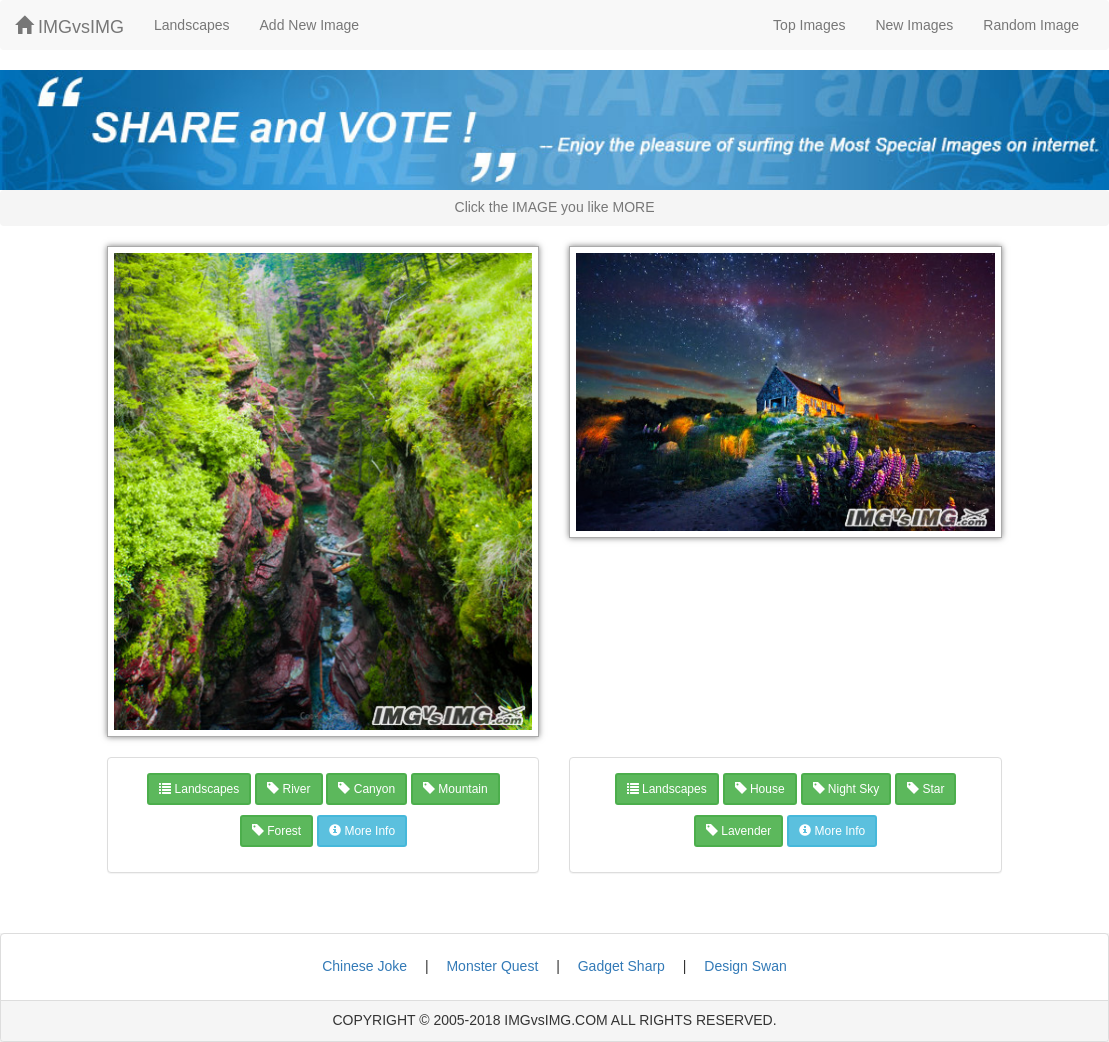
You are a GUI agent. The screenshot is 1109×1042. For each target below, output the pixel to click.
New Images (914, 25)
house (760, 789)
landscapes (199, 789)
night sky (846, 789)
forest (276, 831)
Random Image (1031, 25)
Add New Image (310, 25)
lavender (738, 831)
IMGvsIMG (69, 26)
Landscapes (192, 25)
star (925, 789)
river (288, 789)
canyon (366, 789)
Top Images (809, 25)
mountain (455, 789)
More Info (362, 831)
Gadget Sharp (621, 966)
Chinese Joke (364, 966)
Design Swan (745, 966)
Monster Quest (492, 966)
